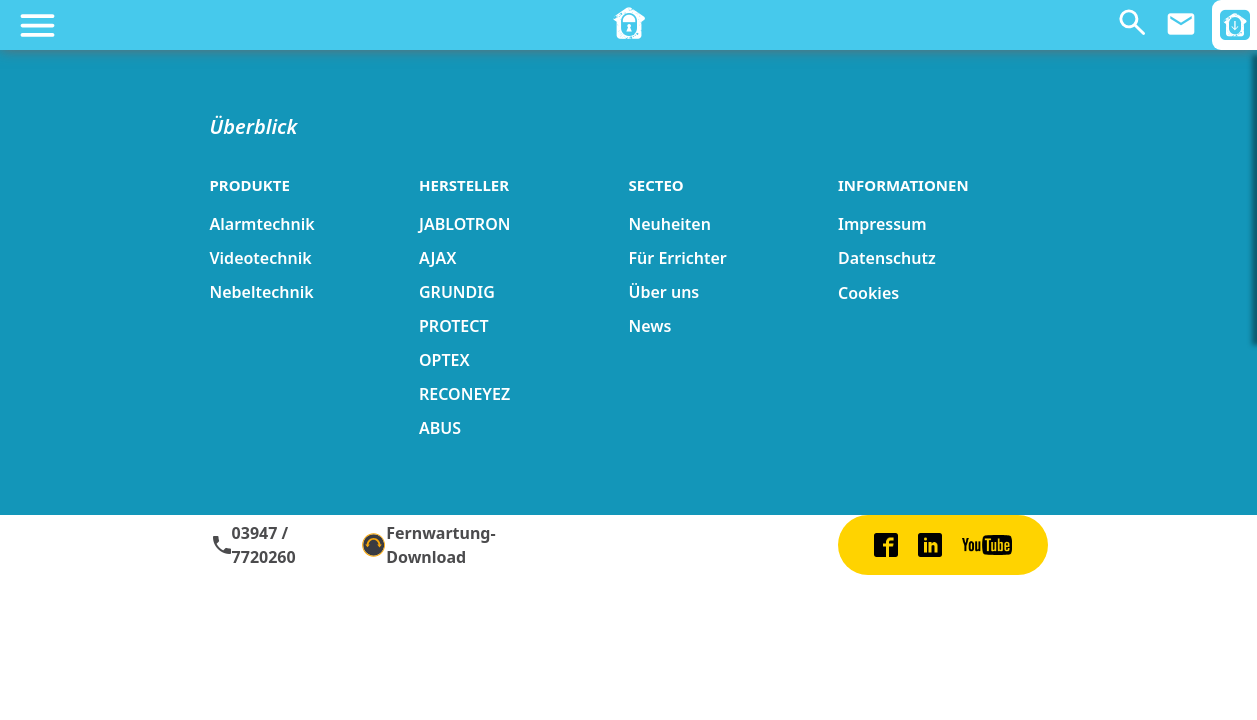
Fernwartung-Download (429, 545)
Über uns (664, 292)
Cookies (868, 293)
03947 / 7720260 (253, 545)
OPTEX (444, 360)
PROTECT (454, 326)
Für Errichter (678, 258)
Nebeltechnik (262, 292)
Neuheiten (670, 224)
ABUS (440, 428)
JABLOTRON (464, 224)
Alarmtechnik (262, 224)
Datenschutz (887, 258)
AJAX (437, 258)
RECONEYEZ (464, 394)
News (650, 326)
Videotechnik (261, 258)
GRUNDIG (457, 292)
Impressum (882, 224)
